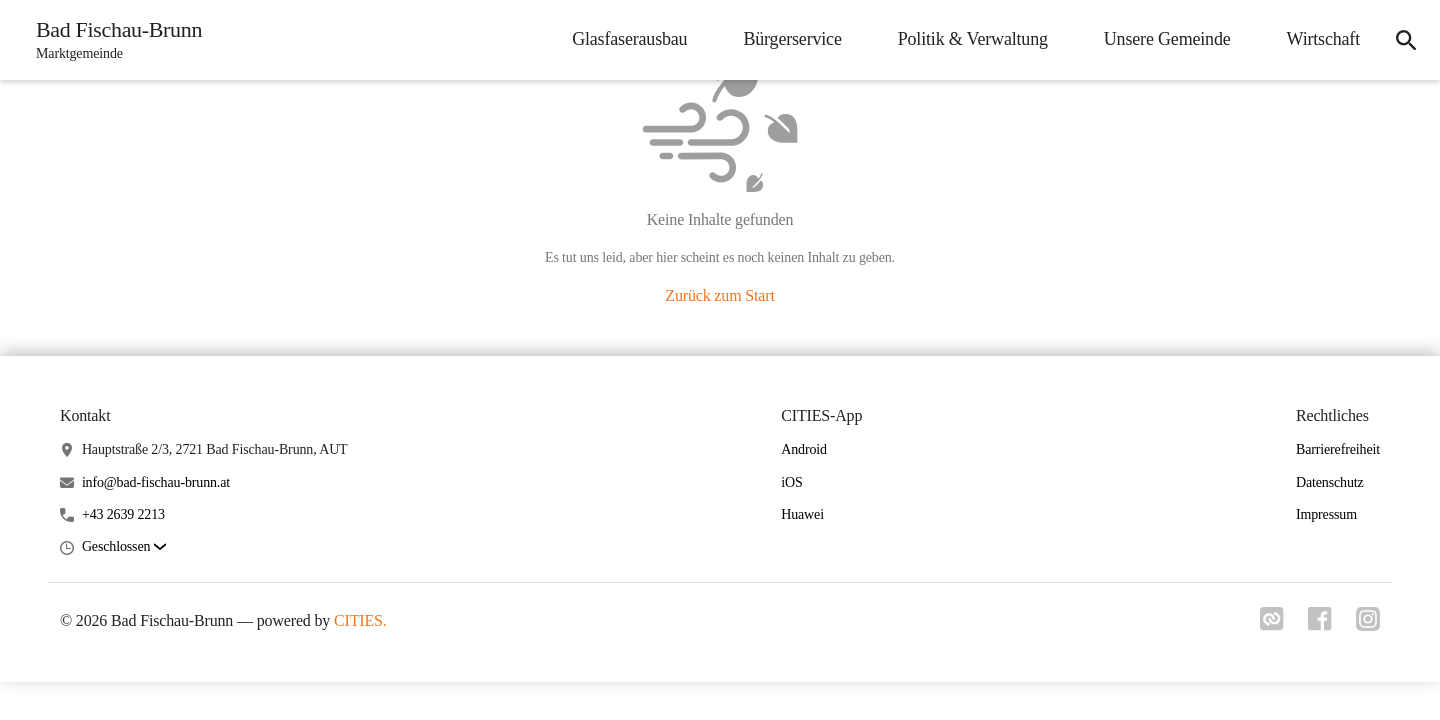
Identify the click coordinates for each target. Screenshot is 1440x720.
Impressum (1326, 514)
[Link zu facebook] (1320, 625)
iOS (791, 482)
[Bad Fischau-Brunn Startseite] (113, 40)
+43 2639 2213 (123, 514)
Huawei (802, 514)
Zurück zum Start (719, 295)
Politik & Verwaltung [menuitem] (973, 39)
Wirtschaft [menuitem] (1323, 39)
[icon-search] (1406, 40)
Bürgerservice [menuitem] (792, 39)
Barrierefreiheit (1338, 449)
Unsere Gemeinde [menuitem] (1167, 39)
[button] (124, 547)
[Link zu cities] (1272, 625)
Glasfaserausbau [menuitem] (629, 39)
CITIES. (360, 620)
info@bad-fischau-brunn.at (156, 482)
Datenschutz (1330, 482)
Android (804, 449)
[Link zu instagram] (1368, 625)
